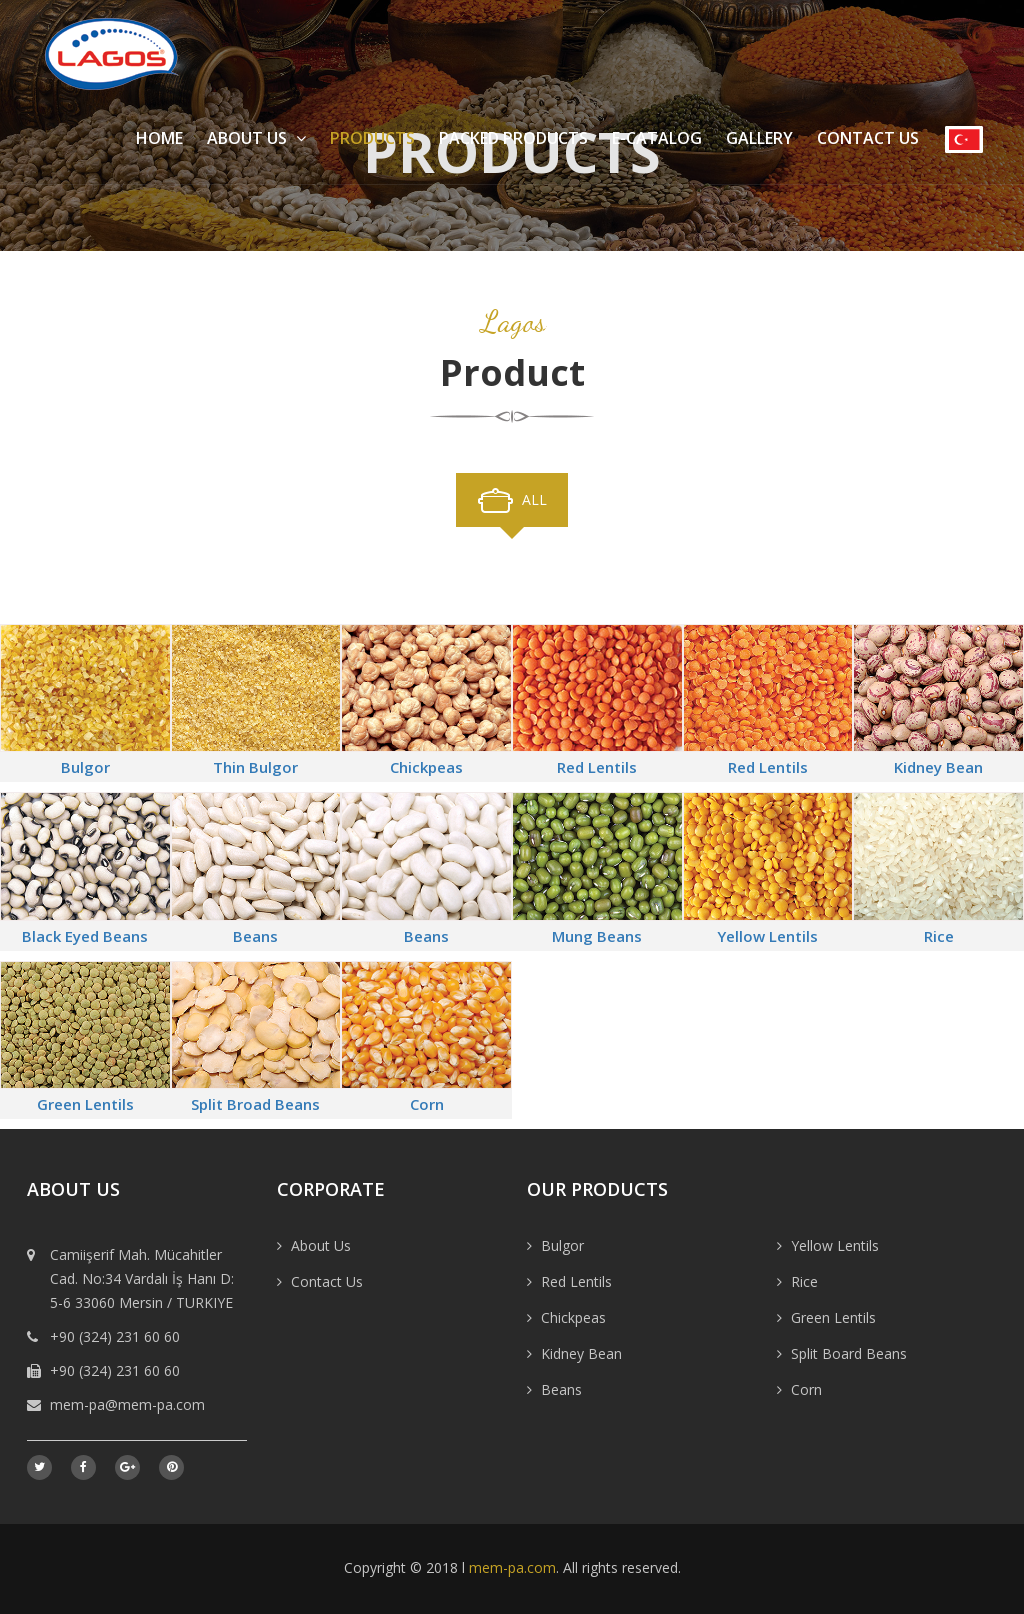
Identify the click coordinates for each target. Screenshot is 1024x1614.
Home (159, 138)
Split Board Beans (849, 1353)
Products (372, 138)
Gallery (759, 138)
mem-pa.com (512, 1567)
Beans (255, 936)
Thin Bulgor (255, 767)
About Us (256, 138)
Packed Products (513, 138)
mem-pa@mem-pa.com (127, 1404)
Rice (939, 936)
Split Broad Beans (255, 1104)
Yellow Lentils (767, 936)
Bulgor (85, 767)
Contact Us (868, 138)
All (534, 499)
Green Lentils (85, 1104)
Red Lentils (597, 767)
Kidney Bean (938, 767)
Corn (427, 1104)
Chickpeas (426, 767)
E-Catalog (657, 138)
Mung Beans (597, 936)
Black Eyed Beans (85, 936)
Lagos (512, 321)
